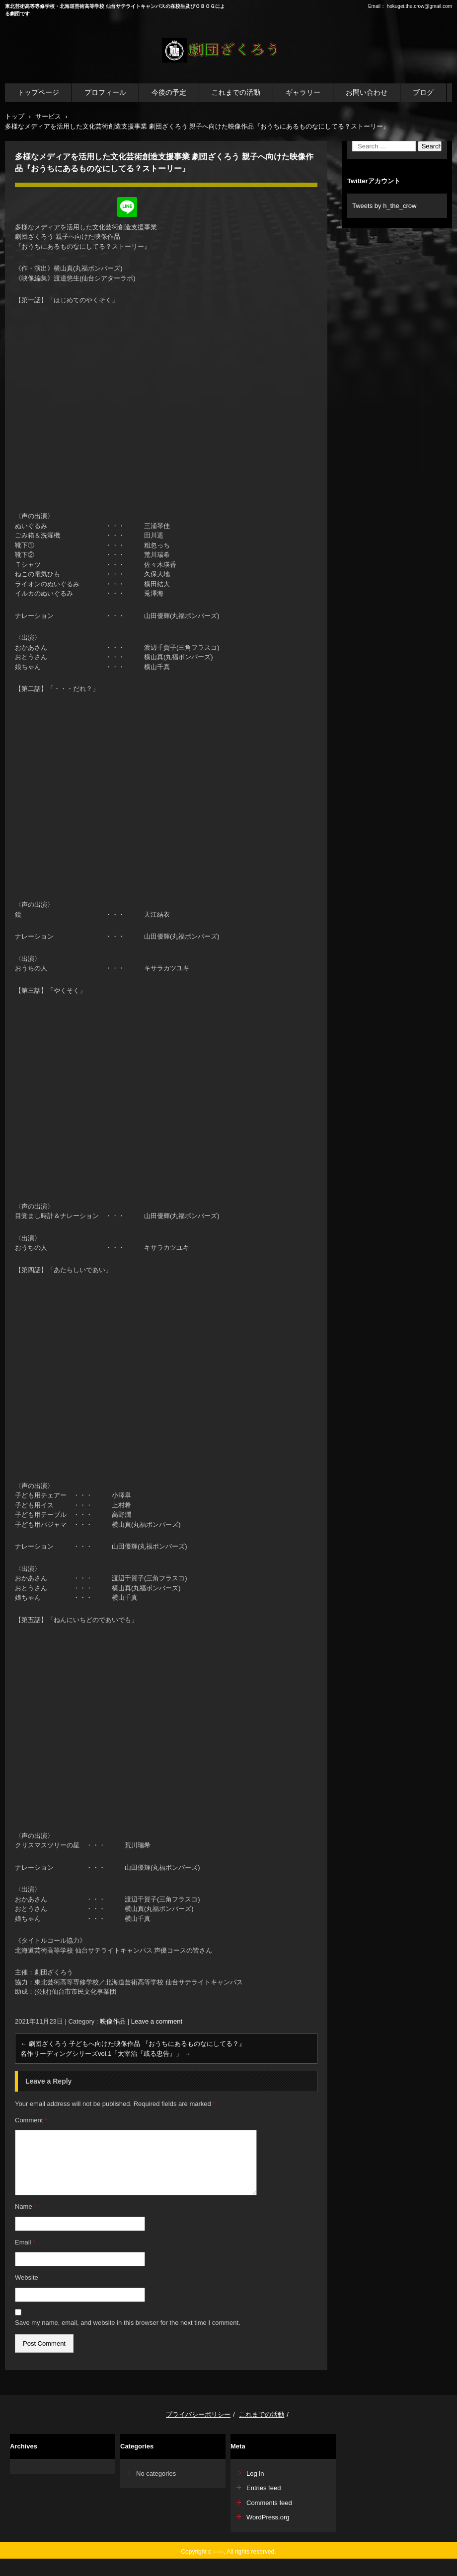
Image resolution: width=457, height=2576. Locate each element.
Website (26, 2277)
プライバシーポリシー (198, 2414)
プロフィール (105, 92)
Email (25, 2242)
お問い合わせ (366, 92)
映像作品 (113, 2021)
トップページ (38, 92)
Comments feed (269, 2503)
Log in (255, 2473)
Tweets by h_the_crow (384, 205)
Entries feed (263, 2488)
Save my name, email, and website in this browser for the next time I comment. (127, 2322)
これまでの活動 (236, 92)
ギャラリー (303, 92)
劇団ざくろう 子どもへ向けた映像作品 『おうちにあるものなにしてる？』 (132, 2043)
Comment (31, 2120)
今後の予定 (169, 92)
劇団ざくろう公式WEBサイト (221, 68)
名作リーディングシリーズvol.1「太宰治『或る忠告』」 (105, 2053)
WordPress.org (267, 2517)
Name (25, 2206)
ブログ (423, 92)
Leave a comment (156, 2021)
